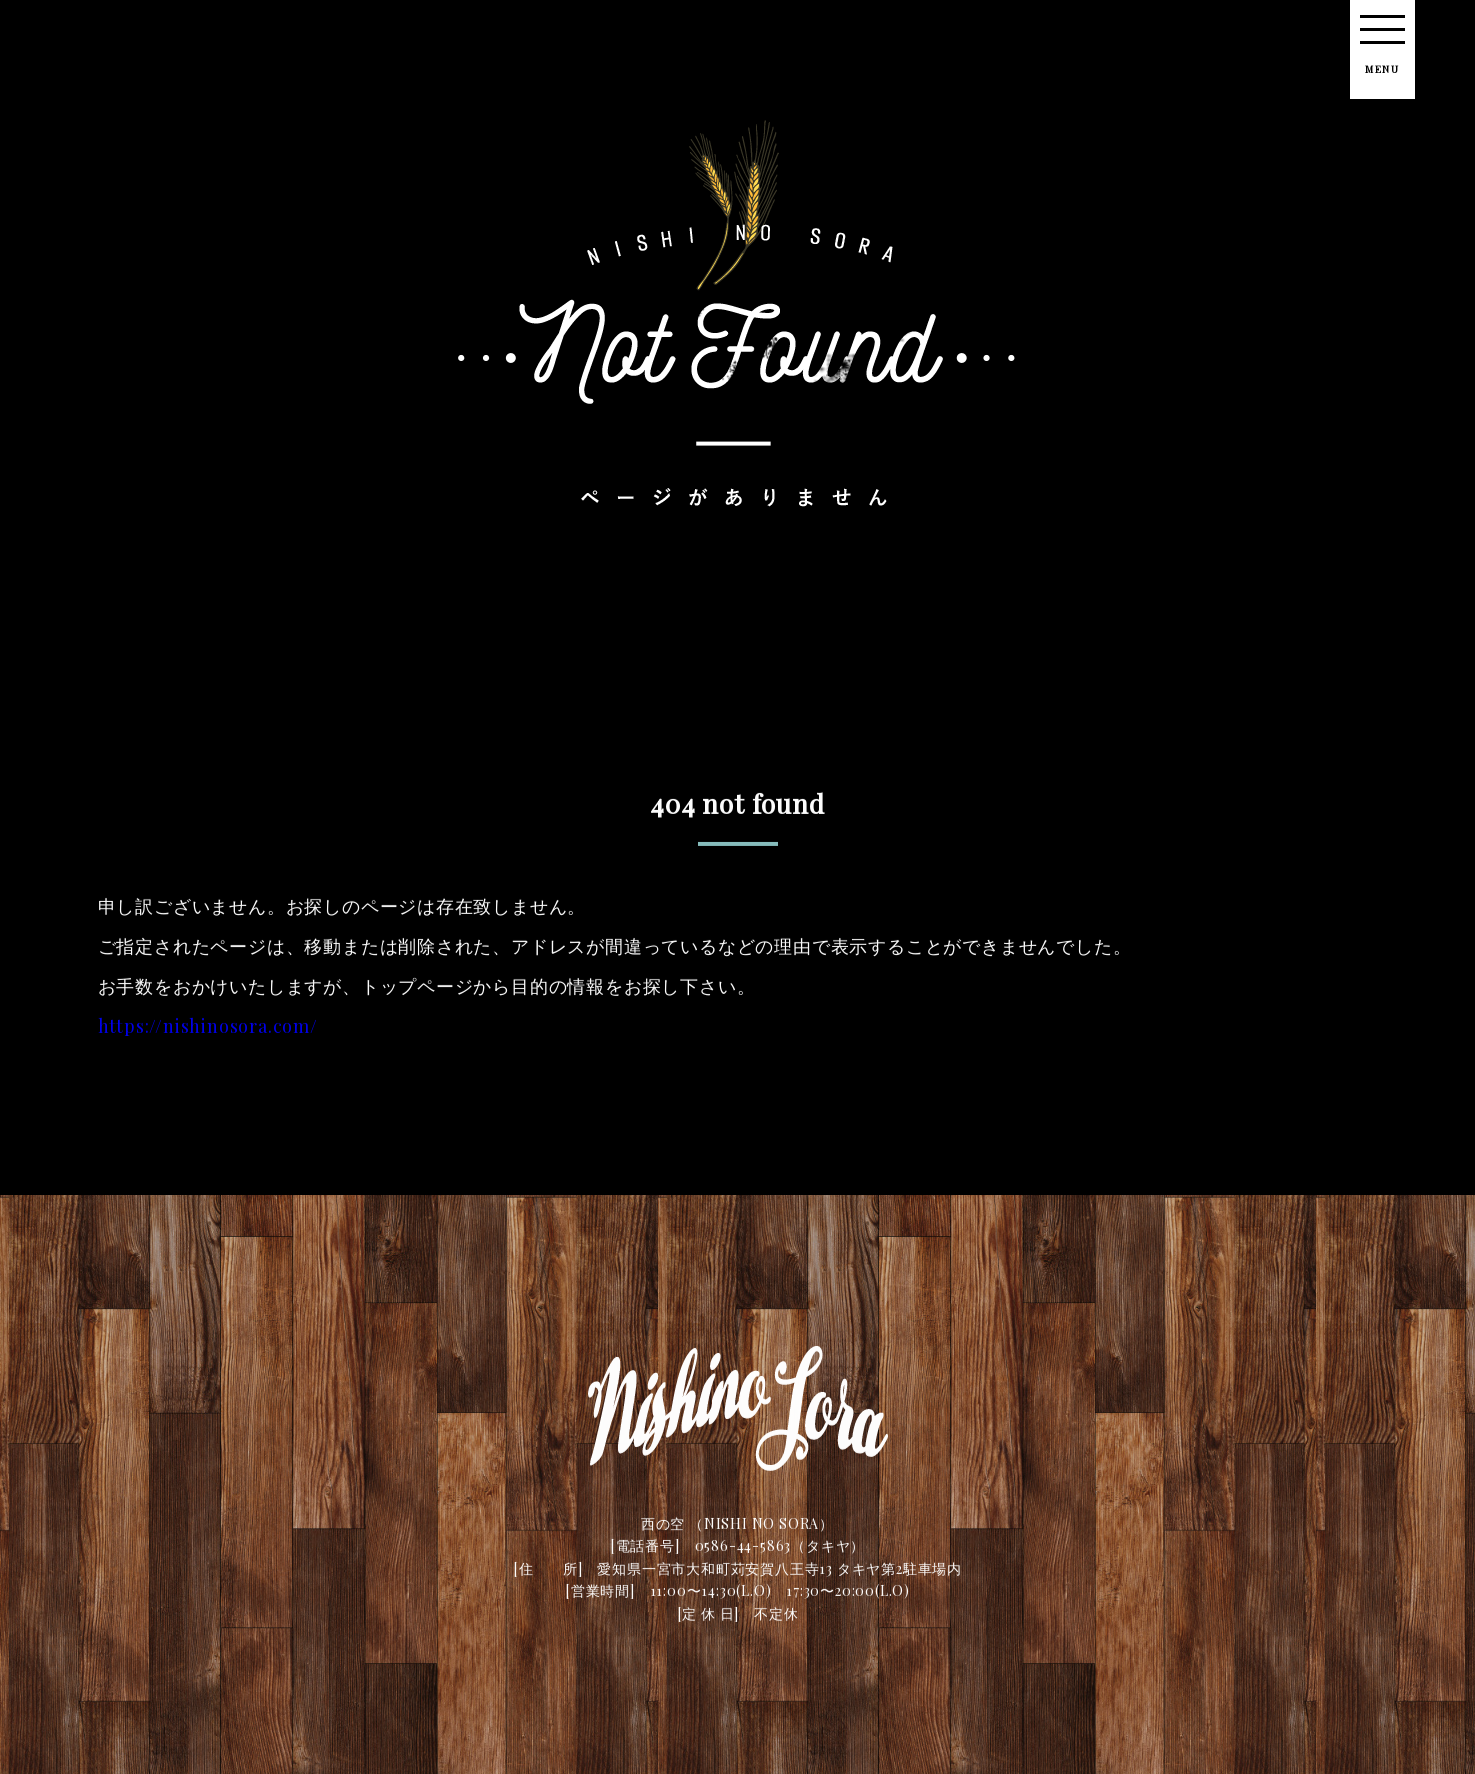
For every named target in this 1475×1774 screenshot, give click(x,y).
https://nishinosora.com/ (208, 1033)
